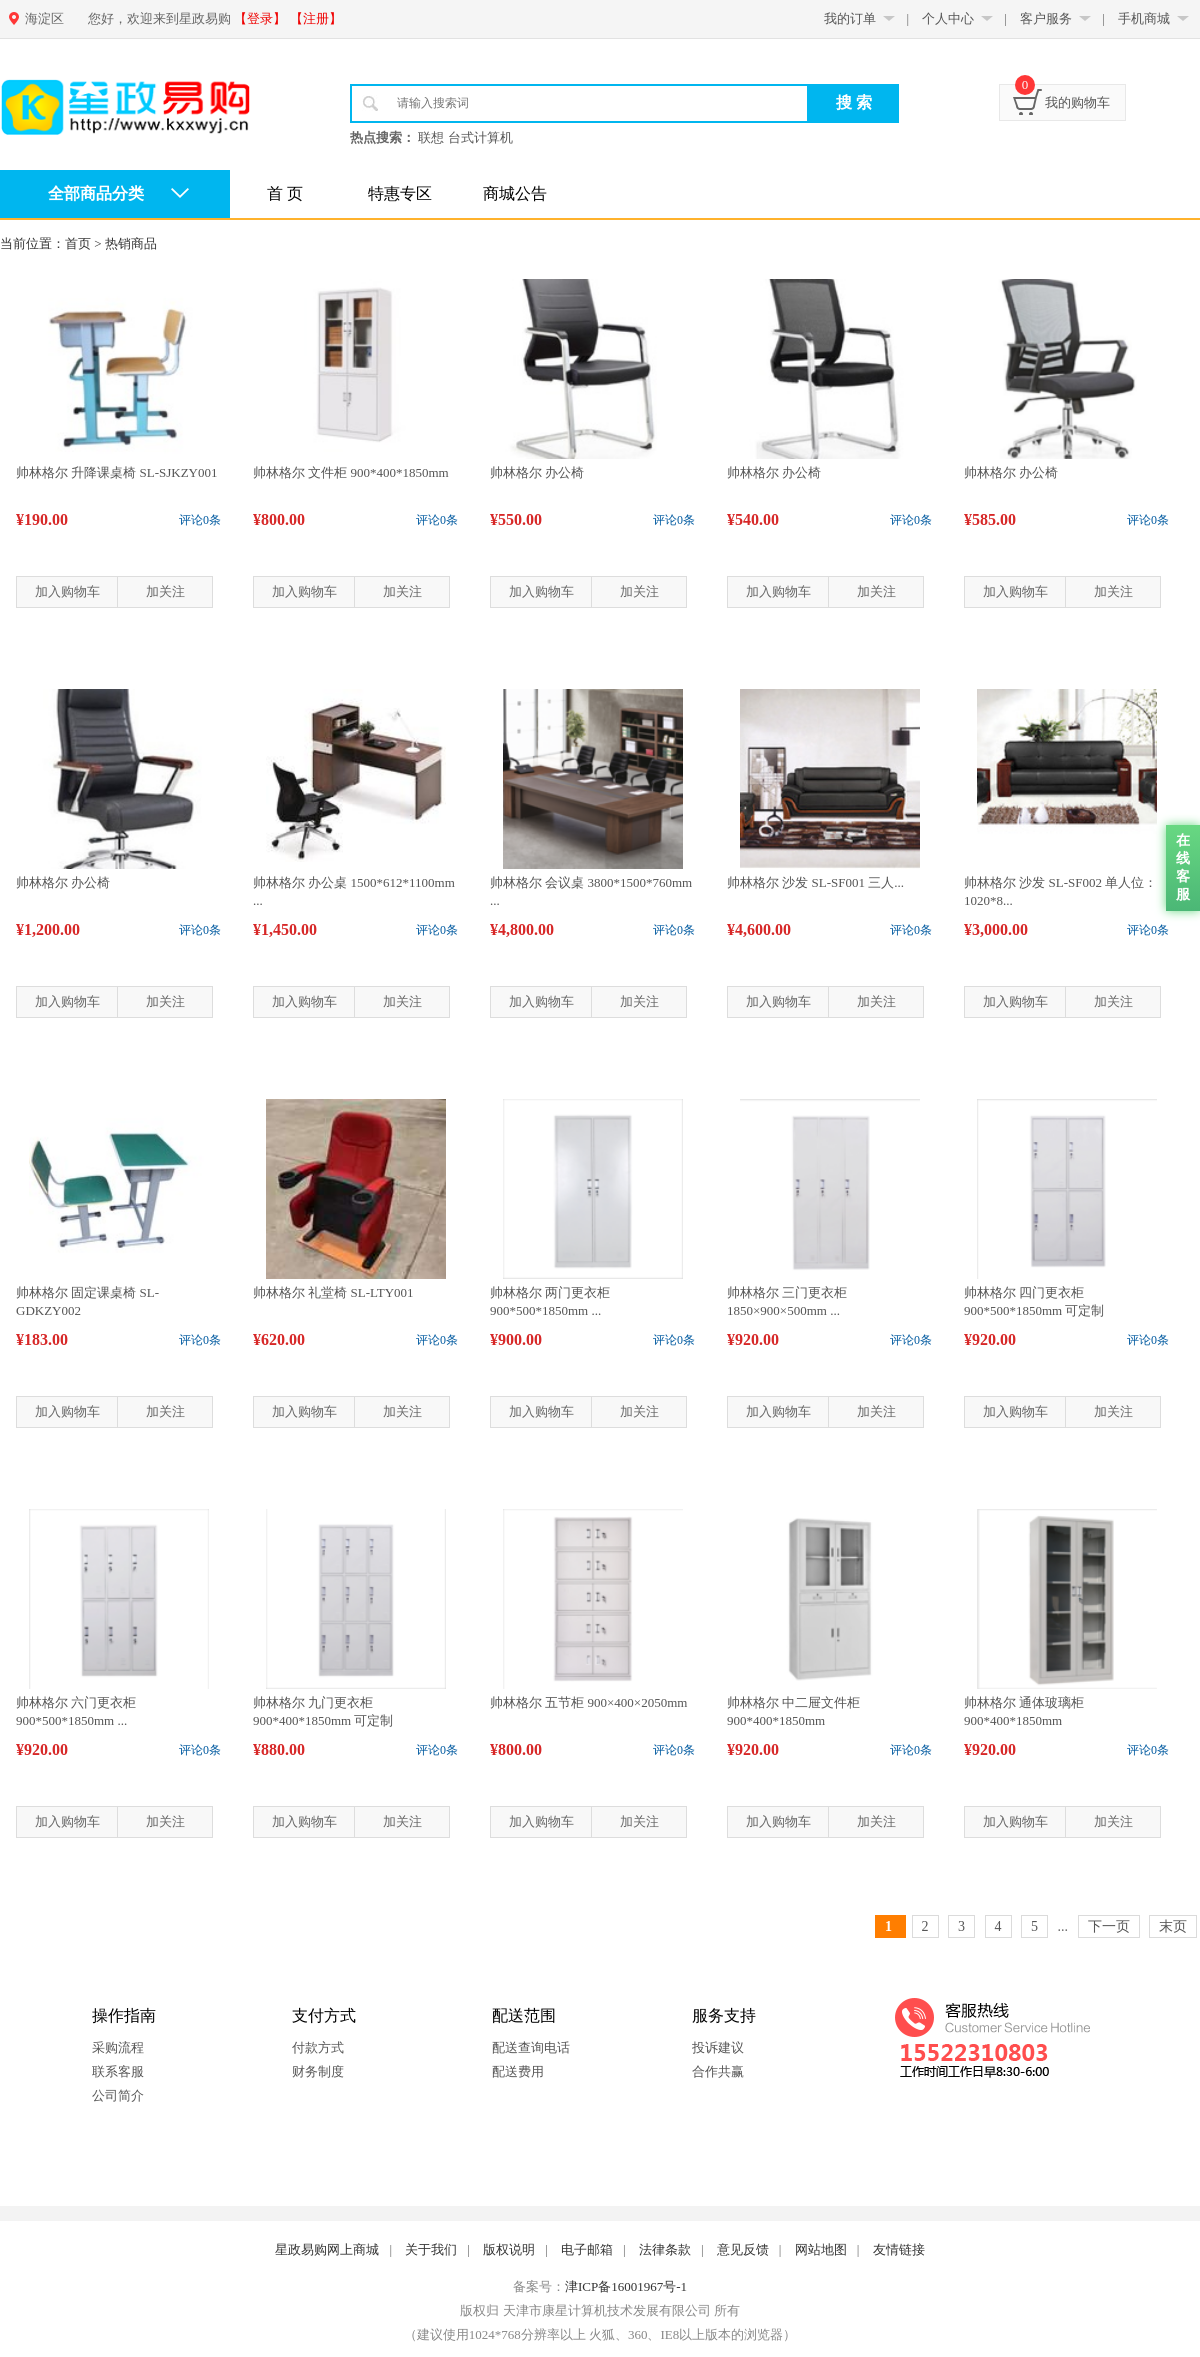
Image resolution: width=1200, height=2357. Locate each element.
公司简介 (118, 2095)
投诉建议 (718, 2047)
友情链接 (899, 2249)
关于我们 (431, 2249)
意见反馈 (743, 2249)
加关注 (165, 591)
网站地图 (821, 2249)
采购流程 (118, 2047)
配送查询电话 (531, 2047)
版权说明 (509, 2249)
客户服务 (1046, 18)
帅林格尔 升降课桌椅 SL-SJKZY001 (117, 472)
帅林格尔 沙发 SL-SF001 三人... (815, 882)
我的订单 (850, 18)
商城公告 (515, 193)
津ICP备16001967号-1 (626, 2286)
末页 (1173, 1926)
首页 (78, 243)
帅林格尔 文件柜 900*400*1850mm (351, 472)
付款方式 (318, 2047)
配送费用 (518, 2071)
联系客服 (118, 2071)
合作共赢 (718, 2071)
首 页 (285, 193)
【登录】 (260, 18)
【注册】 (316, 18)
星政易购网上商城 (327, 2249)
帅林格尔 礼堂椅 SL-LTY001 (333, 1292)
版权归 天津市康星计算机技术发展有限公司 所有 (600, 2310)
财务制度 (318, 2071)
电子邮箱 (587, 2249)
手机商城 (1144, 18)
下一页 (1109, 1926)
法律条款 (665, 2249)
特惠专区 (400, 193)
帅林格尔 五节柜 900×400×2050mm (588, 1702)
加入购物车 (67, 591)
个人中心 (948, 18)
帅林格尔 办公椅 (537, 472)
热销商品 (131, 243)
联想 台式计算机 (465, 137)
